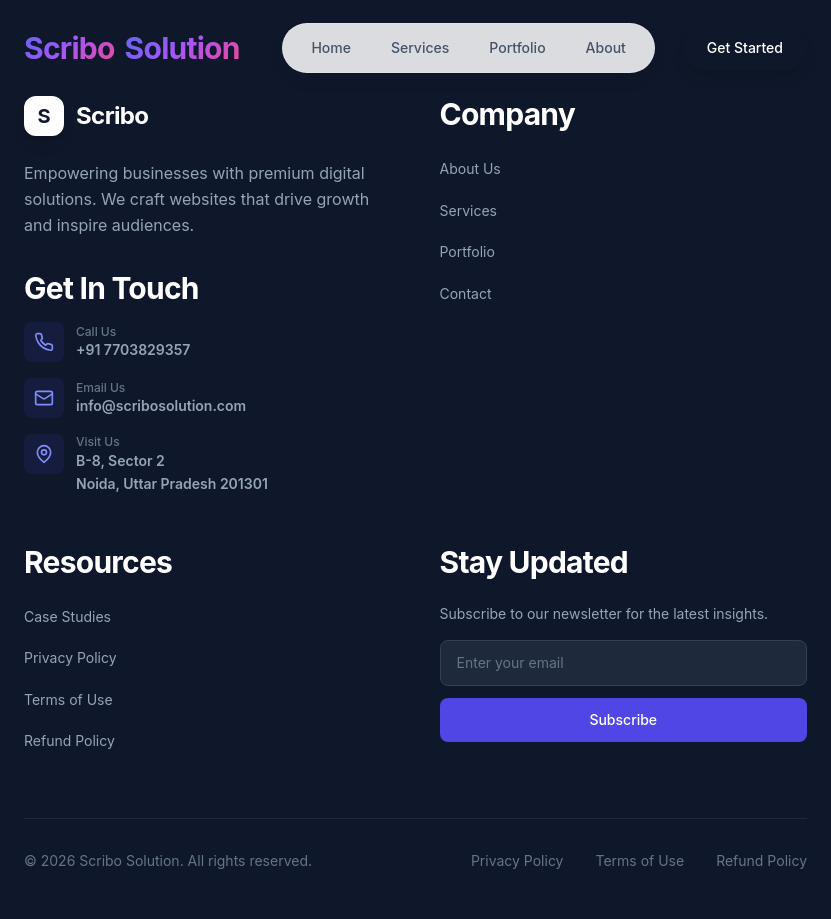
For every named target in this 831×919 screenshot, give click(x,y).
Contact (466, 293)
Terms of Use (68, 699)
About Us (470, 168)
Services (420, 47)
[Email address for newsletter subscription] (624, 663)
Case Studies (67, 616)
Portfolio (517, 47)
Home (331, 47)
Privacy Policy (70, 657)
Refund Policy (69, 740)
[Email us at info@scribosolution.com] (208, 398)
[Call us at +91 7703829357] (208, 342)
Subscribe (623, 719)
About (606, 47)
